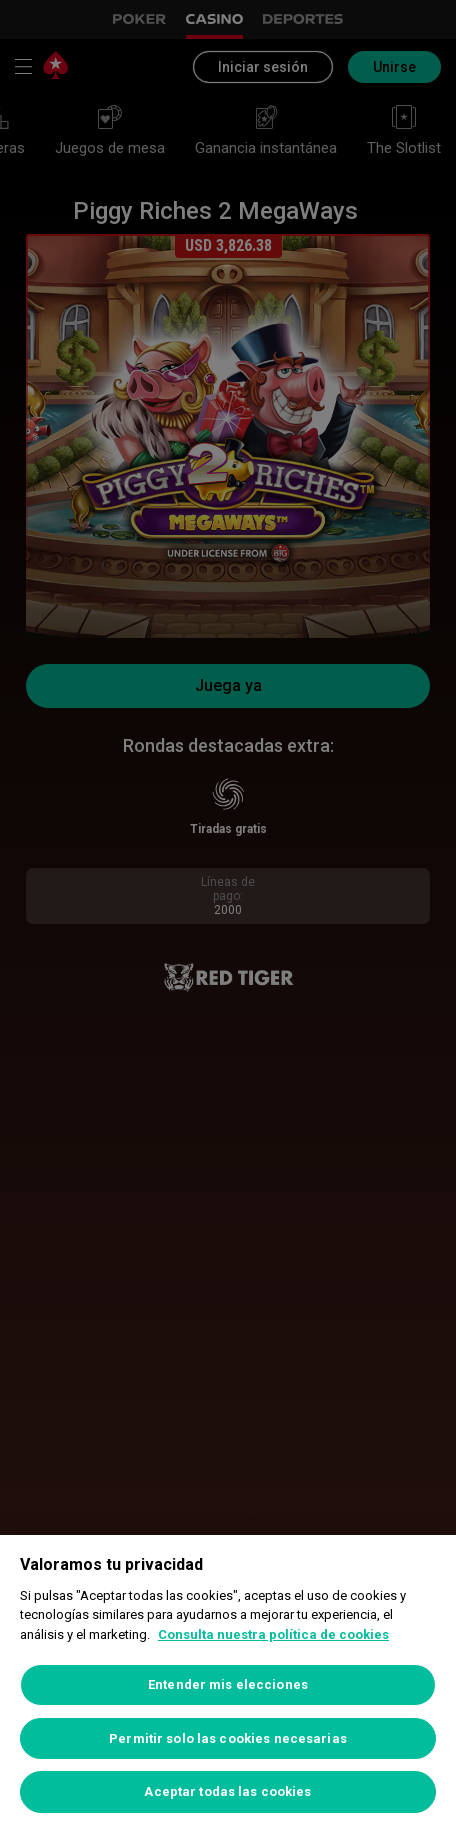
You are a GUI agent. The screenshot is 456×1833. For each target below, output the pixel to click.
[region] (228, 1684)
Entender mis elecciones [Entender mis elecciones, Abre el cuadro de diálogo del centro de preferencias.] (228, 1684)
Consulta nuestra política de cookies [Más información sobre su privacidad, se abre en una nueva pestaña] (273, 1634)
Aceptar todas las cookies (227, 1791)
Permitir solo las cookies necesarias (228, 1738)
